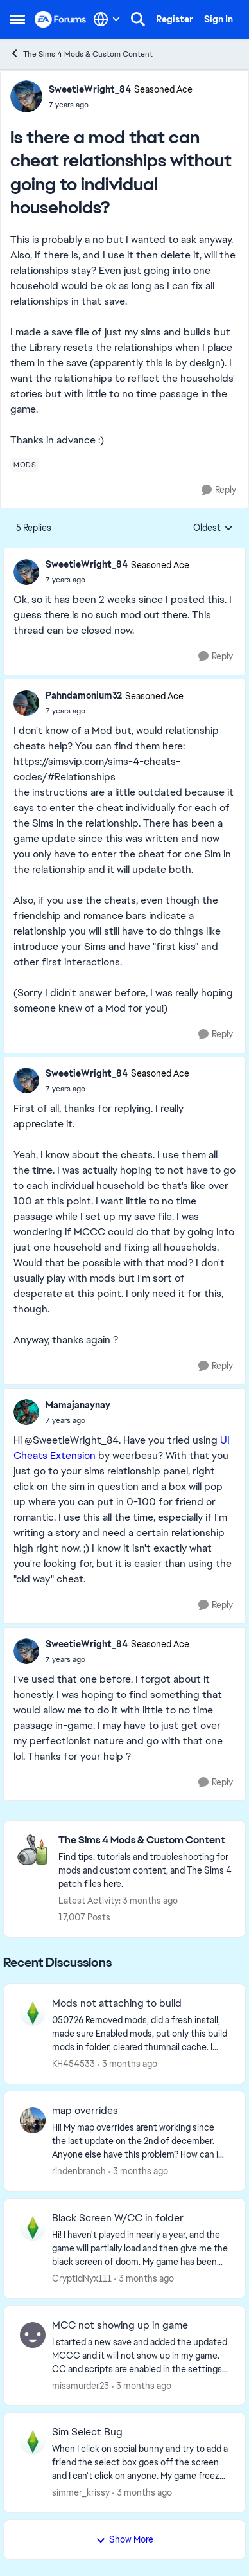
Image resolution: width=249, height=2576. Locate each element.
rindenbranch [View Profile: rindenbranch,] (79, 2171)
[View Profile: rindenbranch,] (33, 2120)
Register (174, 19)
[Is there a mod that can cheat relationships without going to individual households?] (117, 580)
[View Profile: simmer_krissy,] (33, 2442)
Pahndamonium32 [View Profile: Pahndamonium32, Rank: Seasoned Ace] (84, 695)
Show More (124, 2539)
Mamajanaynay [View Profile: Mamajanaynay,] (78, 1405)
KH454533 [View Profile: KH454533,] (73, 2064)
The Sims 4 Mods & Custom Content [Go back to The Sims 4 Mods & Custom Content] (81, 53)
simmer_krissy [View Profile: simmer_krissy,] (81, 2492)
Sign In (218, 19)
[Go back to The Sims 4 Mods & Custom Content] (145, 1840)
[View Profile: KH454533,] (33, 2013)
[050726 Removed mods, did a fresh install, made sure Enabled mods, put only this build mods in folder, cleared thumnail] (140, 2034)
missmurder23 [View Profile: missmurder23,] (80, 2385)
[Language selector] (107, 19)
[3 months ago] (127, 2064)
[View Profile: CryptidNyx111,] (33, 2228)
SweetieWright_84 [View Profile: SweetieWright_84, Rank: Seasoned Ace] (90, 89)
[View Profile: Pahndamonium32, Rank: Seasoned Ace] (26, 703)
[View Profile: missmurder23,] (33, 2335)
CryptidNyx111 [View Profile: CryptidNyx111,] (82, 2278)
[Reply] (219, 490)
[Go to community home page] (61, 19)
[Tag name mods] (24, 465)
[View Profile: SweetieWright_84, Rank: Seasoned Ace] (26, 96)
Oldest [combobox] (213, 528)
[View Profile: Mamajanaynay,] (26, 1412)
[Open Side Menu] (17, 19)
